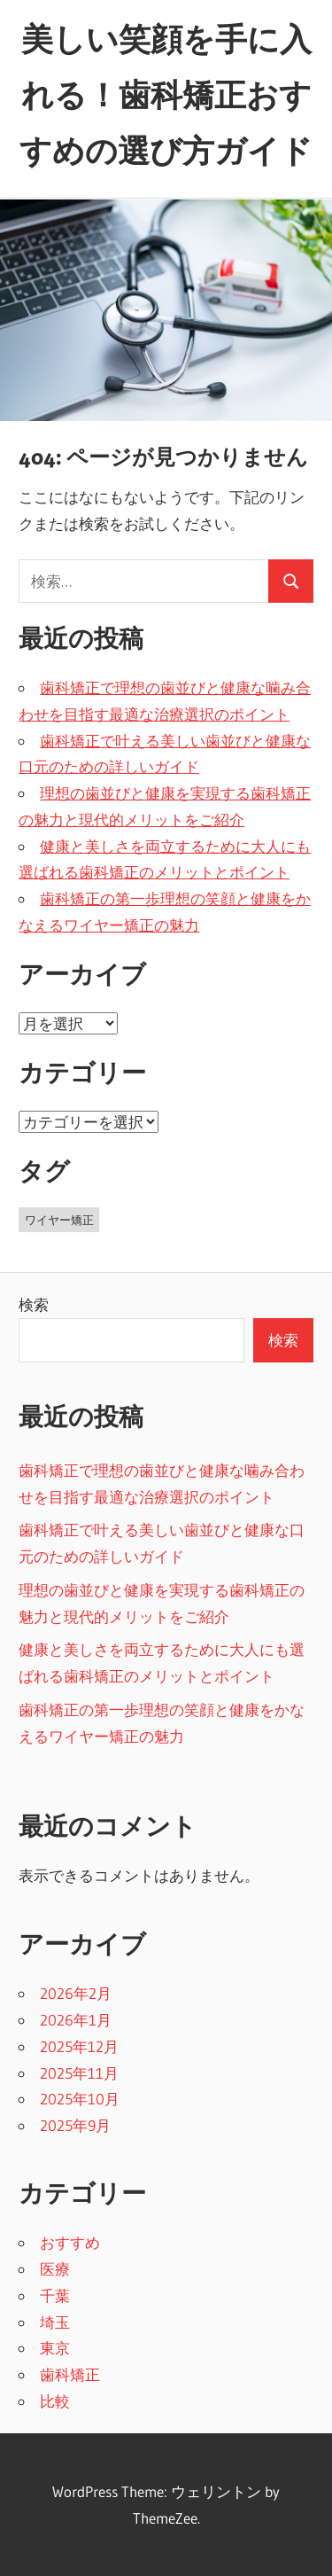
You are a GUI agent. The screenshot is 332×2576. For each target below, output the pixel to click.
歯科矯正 (70, 2374)
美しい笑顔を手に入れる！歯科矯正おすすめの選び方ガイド (166, 95)
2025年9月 (75, 2125)
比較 (55, 2401)
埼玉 (55, 2322)
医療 (55, 2269)
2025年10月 (80, 2098)
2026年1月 (76, 2019)
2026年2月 (76, 1993)
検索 (34, 1304)
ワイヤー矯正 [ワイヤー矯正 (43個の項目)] (59, 1220)
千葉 (55, 2295)
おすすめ (70, 2242)
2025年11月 (79, 2073)
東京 (55, 2347)
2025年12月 (79, 2046)
